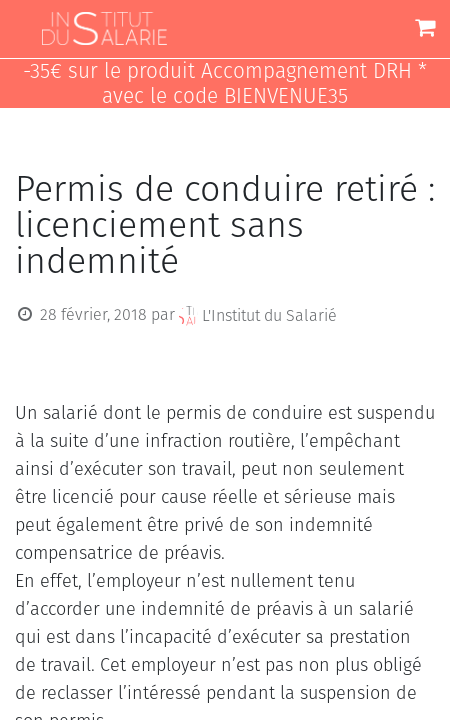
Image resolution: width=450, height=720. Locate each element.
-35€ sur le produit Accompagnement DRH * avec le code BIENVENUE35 (225, 84)
